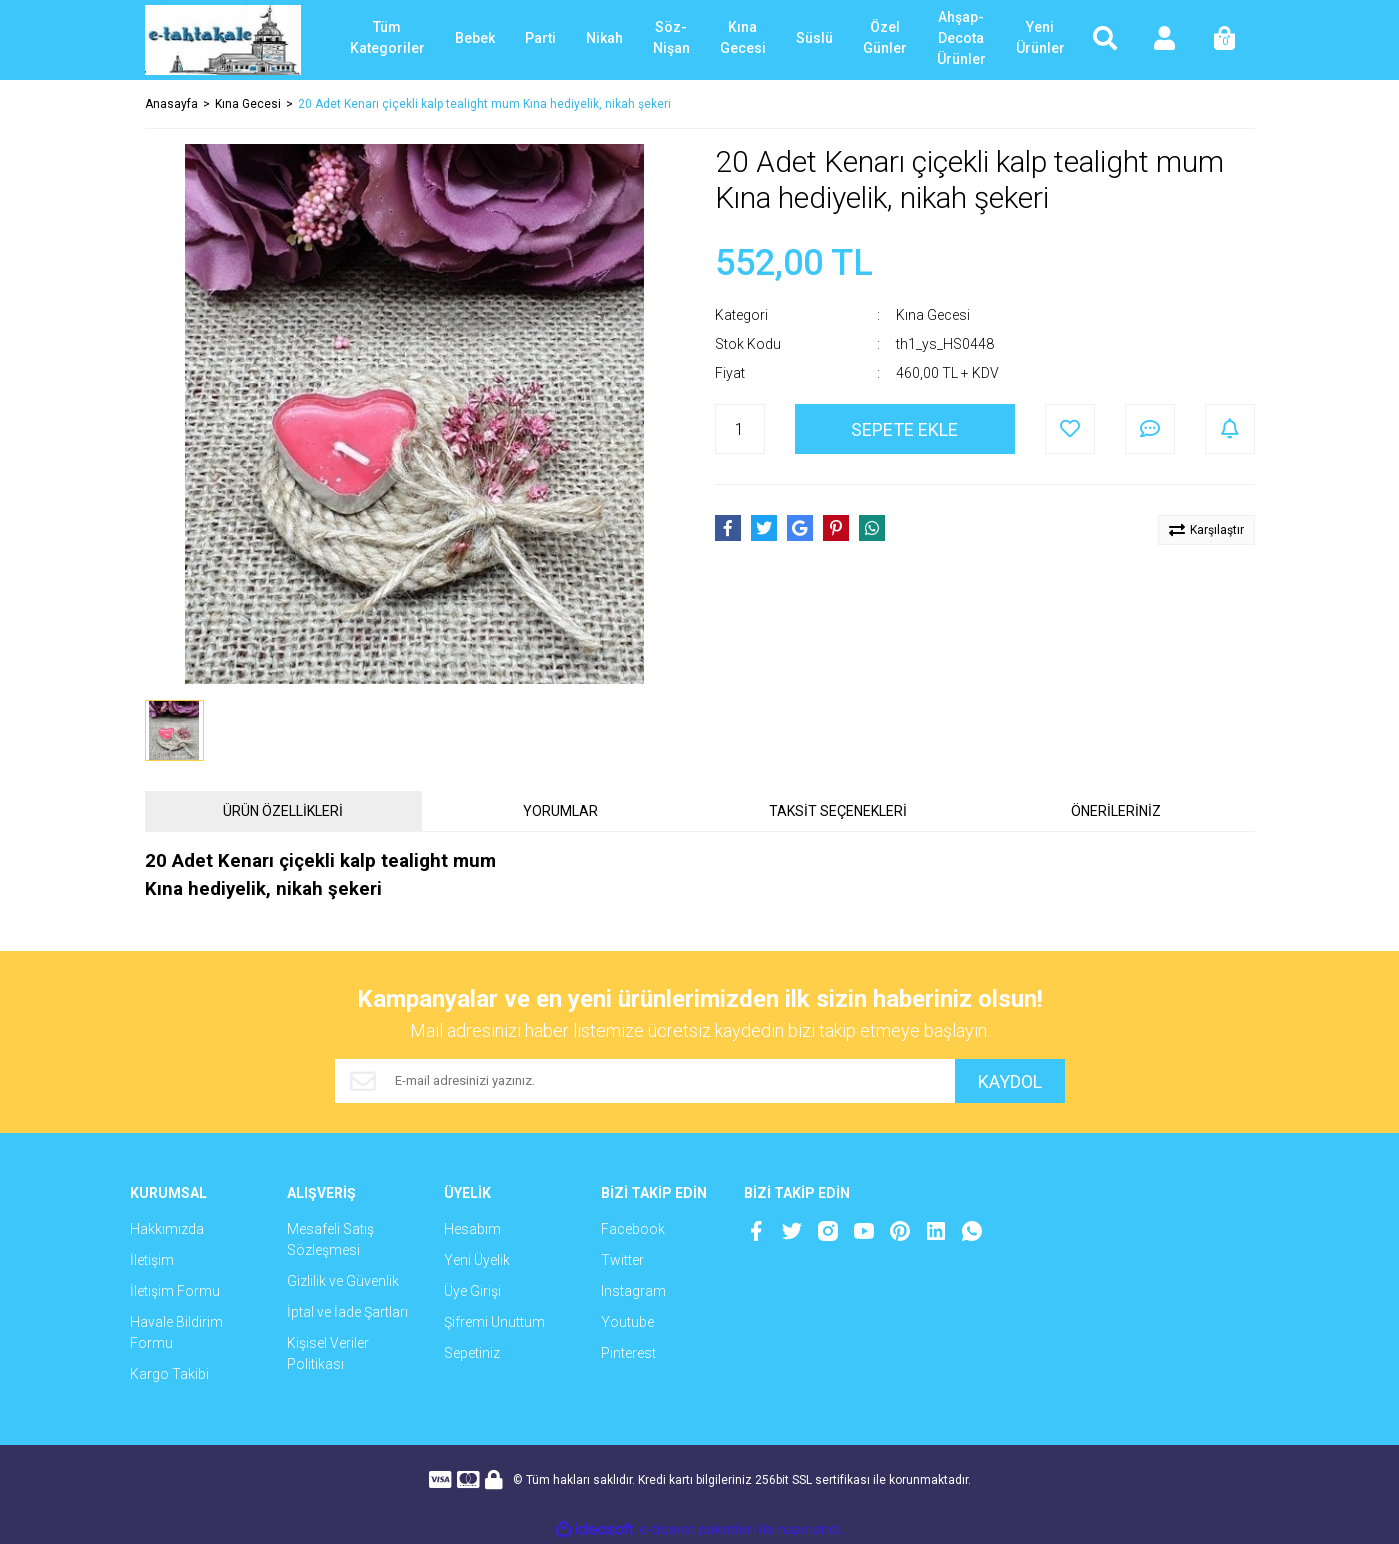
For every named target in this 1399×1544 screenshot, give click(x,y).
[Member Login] (1165, 40)
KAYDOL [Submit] (1010, 1081)
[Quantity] (740, 429)
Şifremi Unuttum (494, 1322)
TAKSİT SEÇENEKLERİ (838, 811)
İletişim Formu (175, 1291)
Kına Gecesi (933, 315)
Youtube (627, 1322)
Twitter (622, 1260)
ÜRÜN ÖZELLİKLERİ (283, 811)
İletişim (152, 1260)
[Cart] (1225, 40)
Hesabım (472, 1229)
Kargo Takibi (169, 1374)
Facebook (633, 1229)
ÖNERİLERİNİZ (1116, 811)
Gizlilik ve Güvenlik (343, 1281)
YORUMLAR (560, 811)
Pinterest (628, 1353)
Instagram (633, 1291)
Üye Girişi (472, 1291)
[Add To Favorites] (1070, 429)
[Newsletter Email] (645, 1081)
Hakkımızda (167, 1229)
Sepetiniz (472, 1353)
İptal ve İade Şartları (347, 1312)
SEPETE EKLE (904, 429)
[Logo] (223, 40)
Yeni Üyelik (477, 1260)
